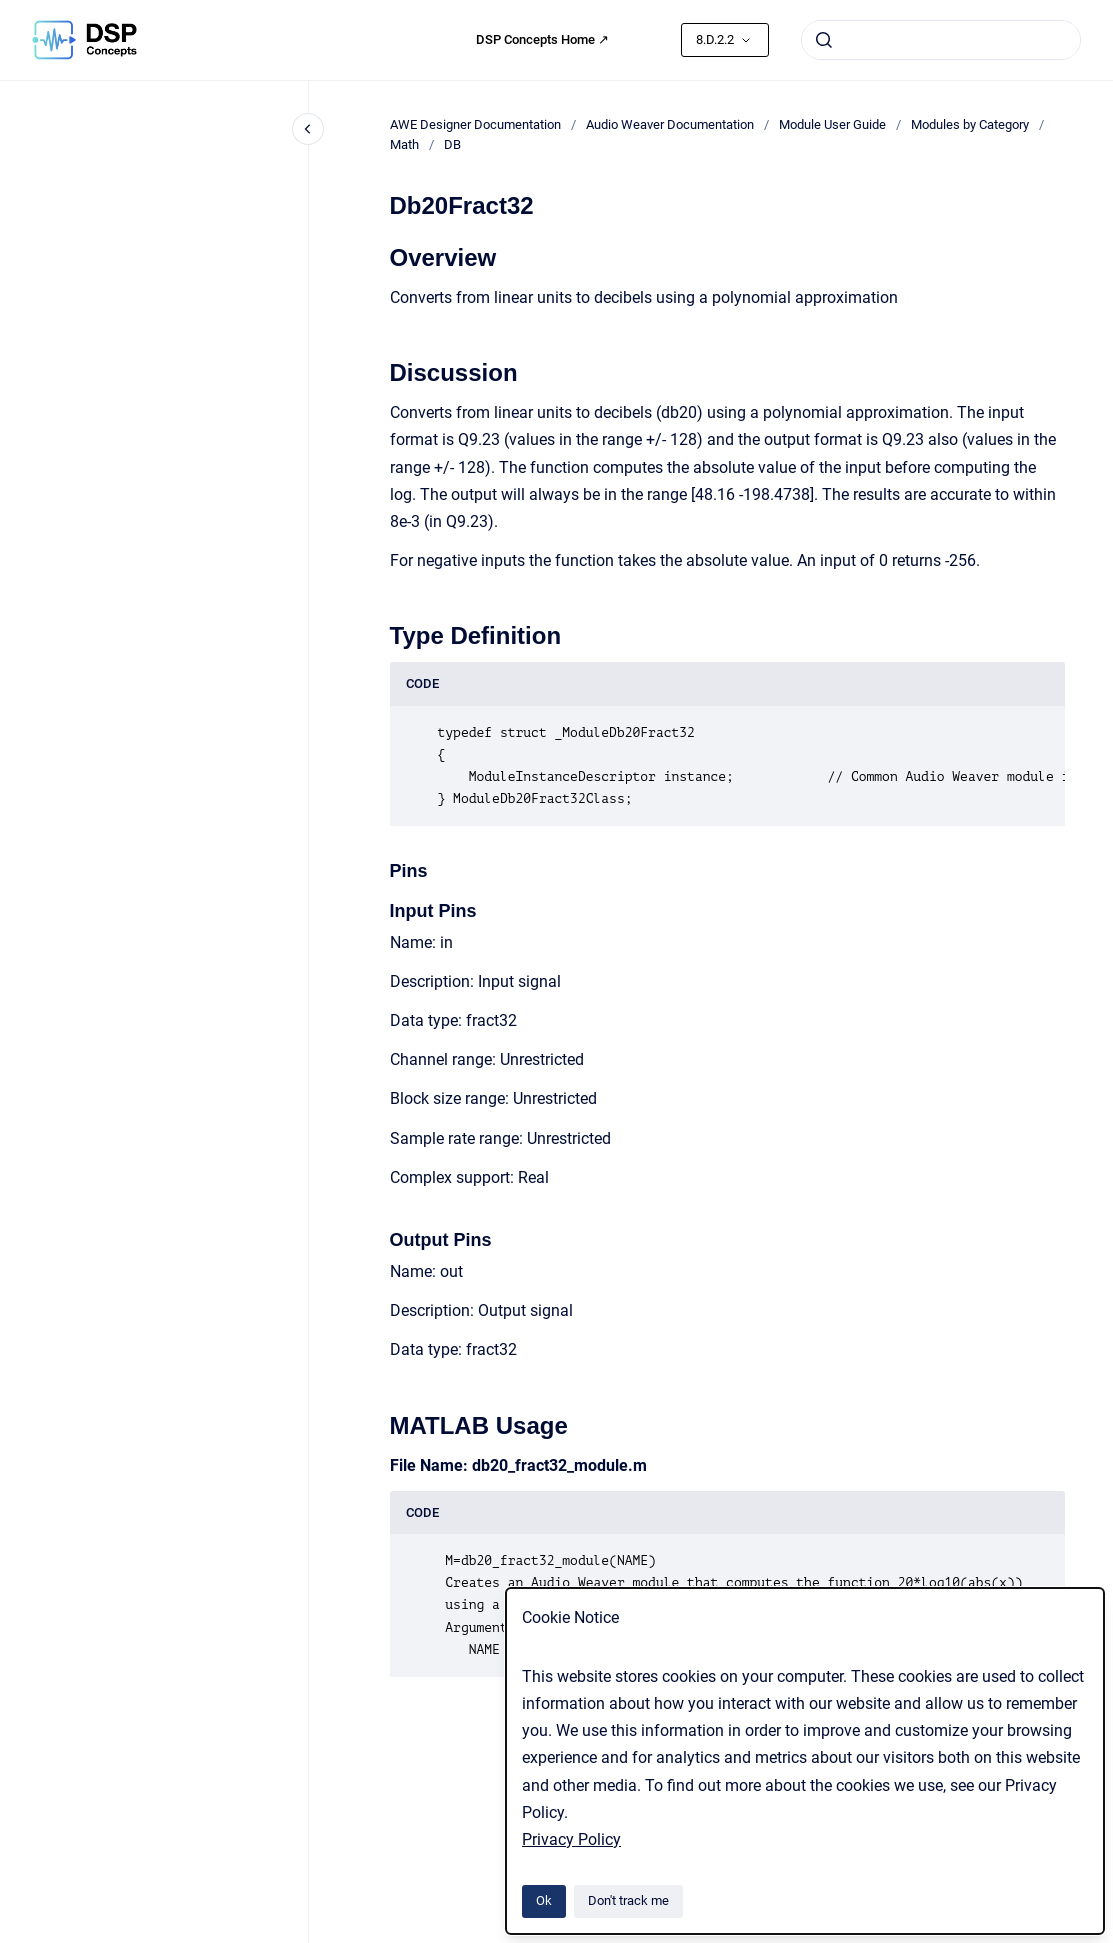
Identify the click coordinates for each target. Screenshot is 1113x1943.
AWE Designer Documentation (475, 124)
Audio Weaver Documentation (670, 124)
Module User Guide (832, 124)
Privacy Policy (571, 1839)
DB (452, 144)
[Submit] (824, 40)
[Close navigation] (308, 129)
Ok (544, 1900)
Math (404, 144)
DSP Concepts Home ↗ (542, 39)
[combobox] (941, 40)
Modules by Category (970, 124)
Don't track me (628, 1900)
